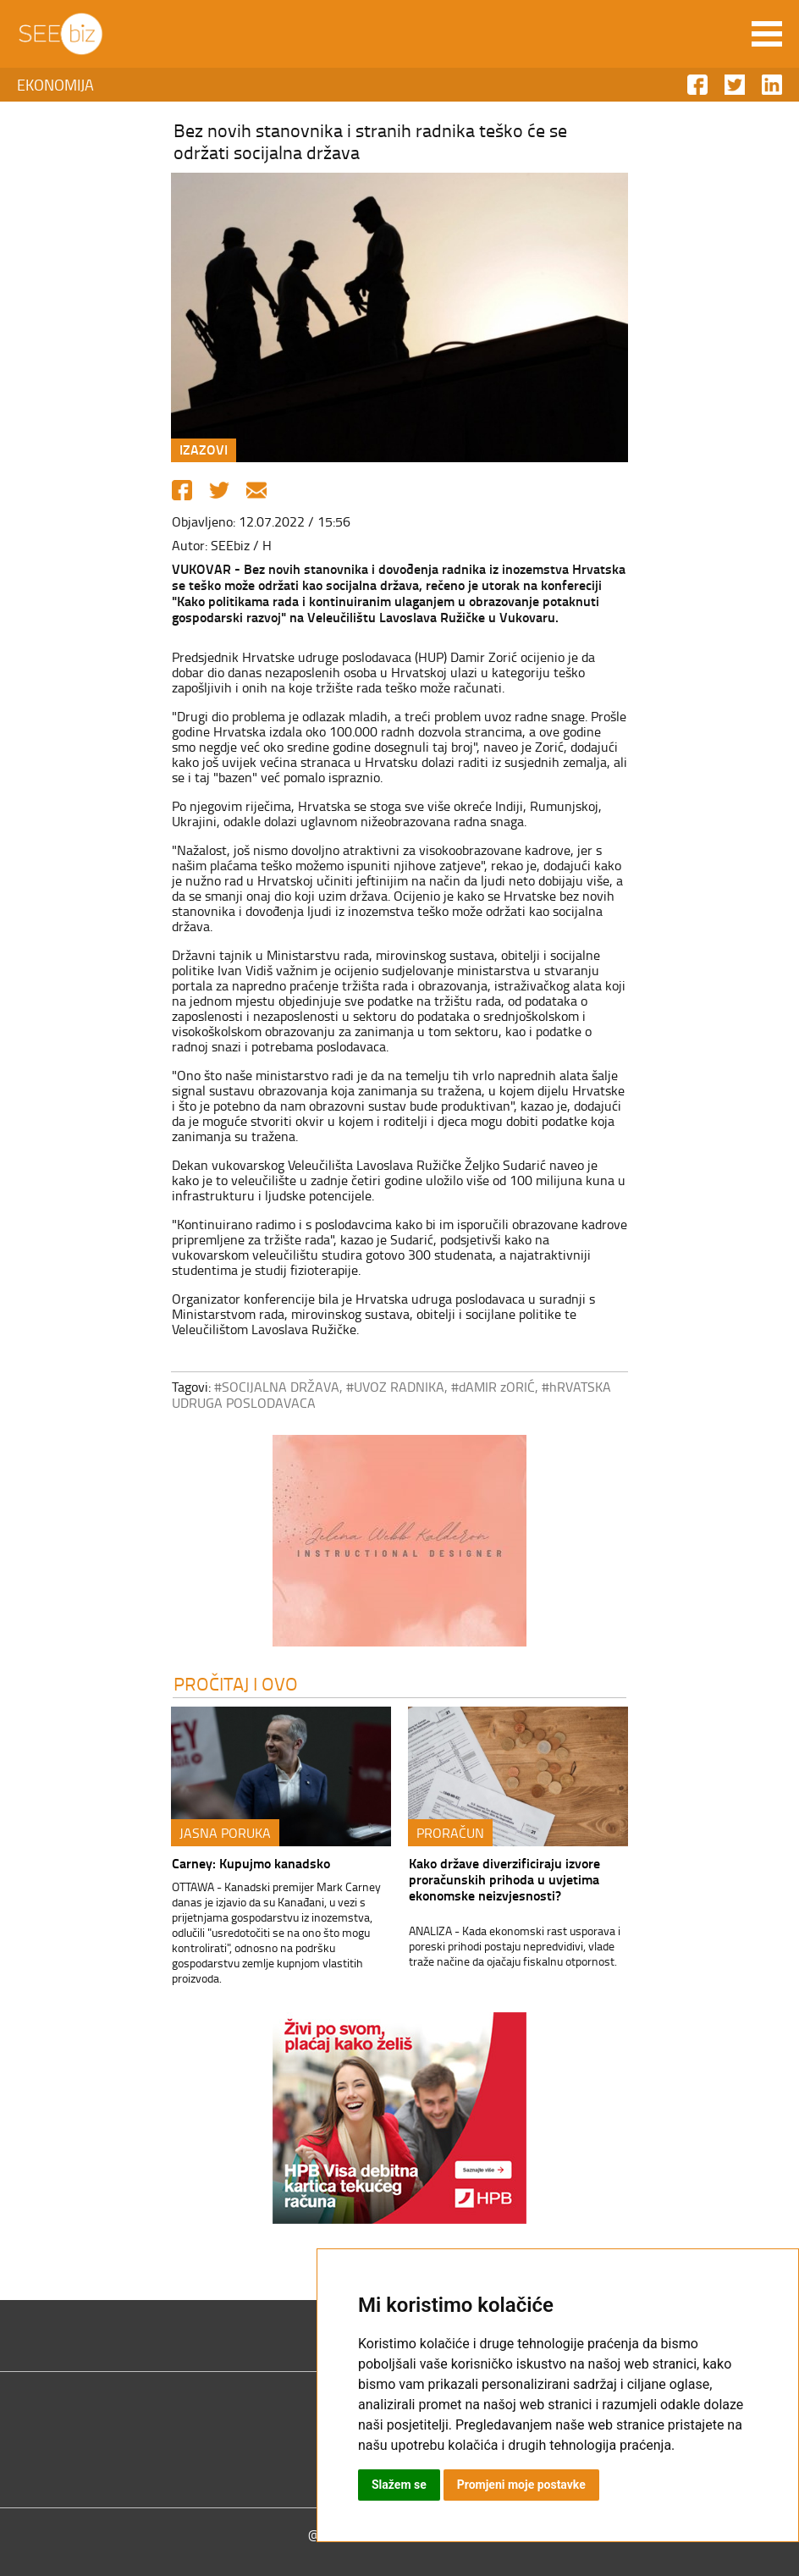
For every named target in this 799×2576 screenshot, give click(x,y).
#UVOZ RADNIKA (395, 1386)
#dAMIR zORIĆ (493, 1386)
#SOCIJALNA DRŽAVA (276, 1386)
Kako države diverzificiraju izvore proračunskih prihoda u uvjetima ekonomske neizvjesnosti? (504, 1879)
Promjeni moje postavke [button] (521, 2484)
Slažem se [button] (399, 2484)
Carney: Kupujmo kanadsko (251, 1863)
